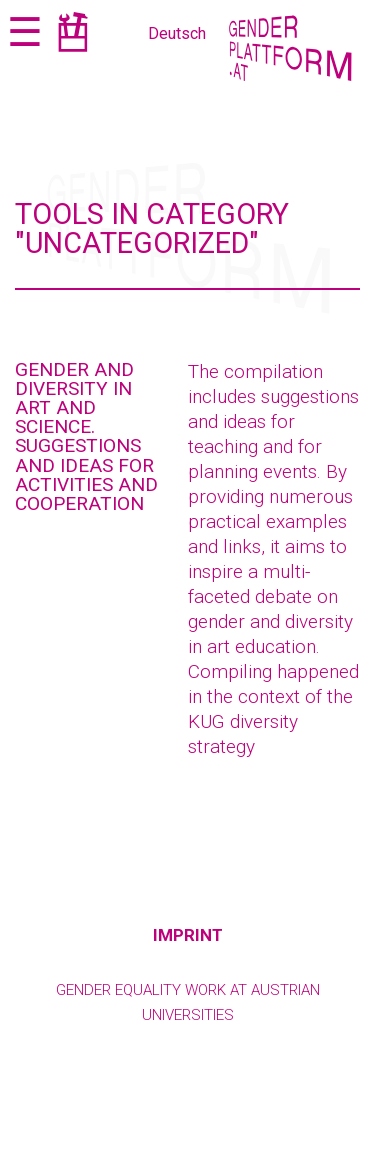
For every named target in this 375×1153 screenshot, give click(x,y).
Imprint (188, 935)
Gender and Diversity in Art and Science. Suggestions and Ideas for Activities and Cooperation (86, 436)
